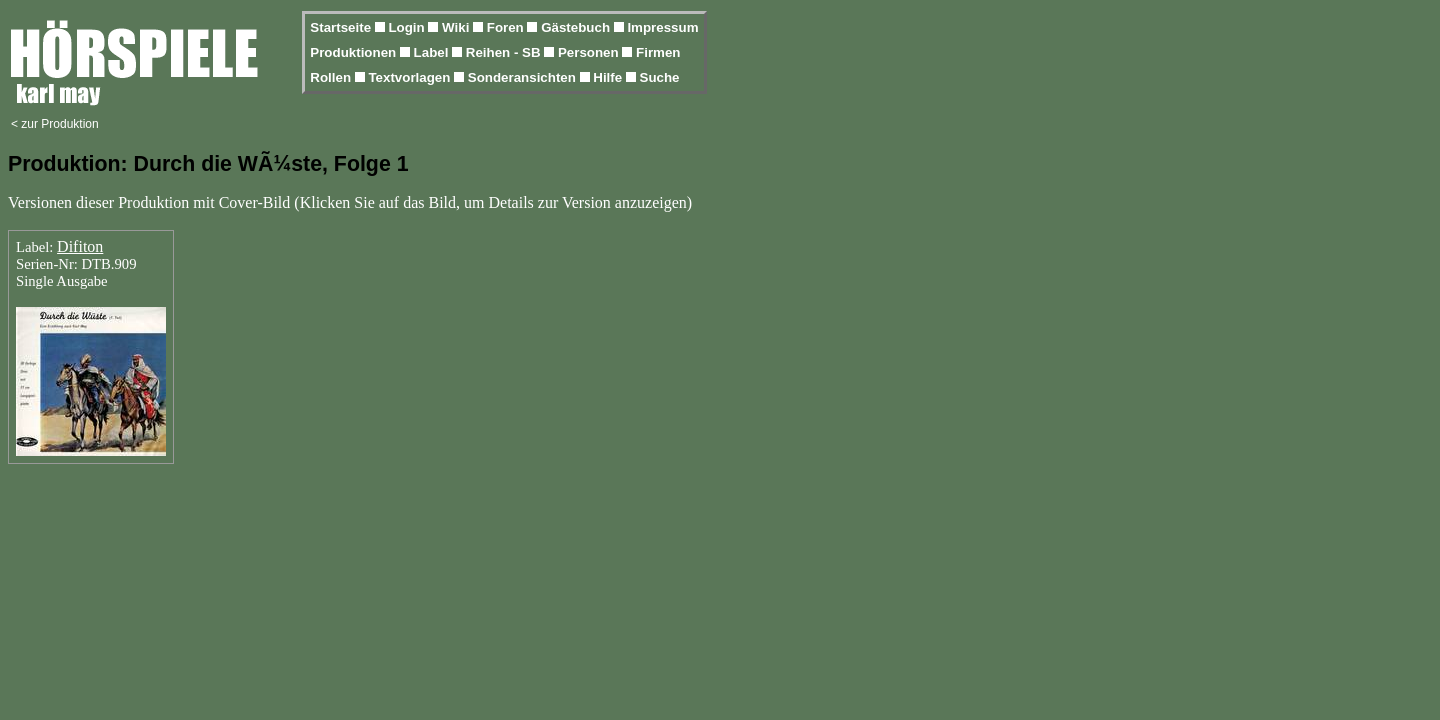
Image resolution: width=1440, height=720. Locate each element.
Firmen (658, 52)
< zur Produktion (55, 124)
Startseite (342, 27)
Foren (507, 27)
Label (433, 52)
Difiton (80, 246)
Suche (660, 77)
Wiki (457, 27)
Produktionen (355, 52)
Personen (590, 52)
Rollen (332, 77)
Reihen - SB (505, 52)
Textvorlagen (411, 77)
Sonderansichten (524, 77)
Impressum (662, 27)
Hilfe (609, 77)
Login (408, 27)
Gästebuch (577, 27)
